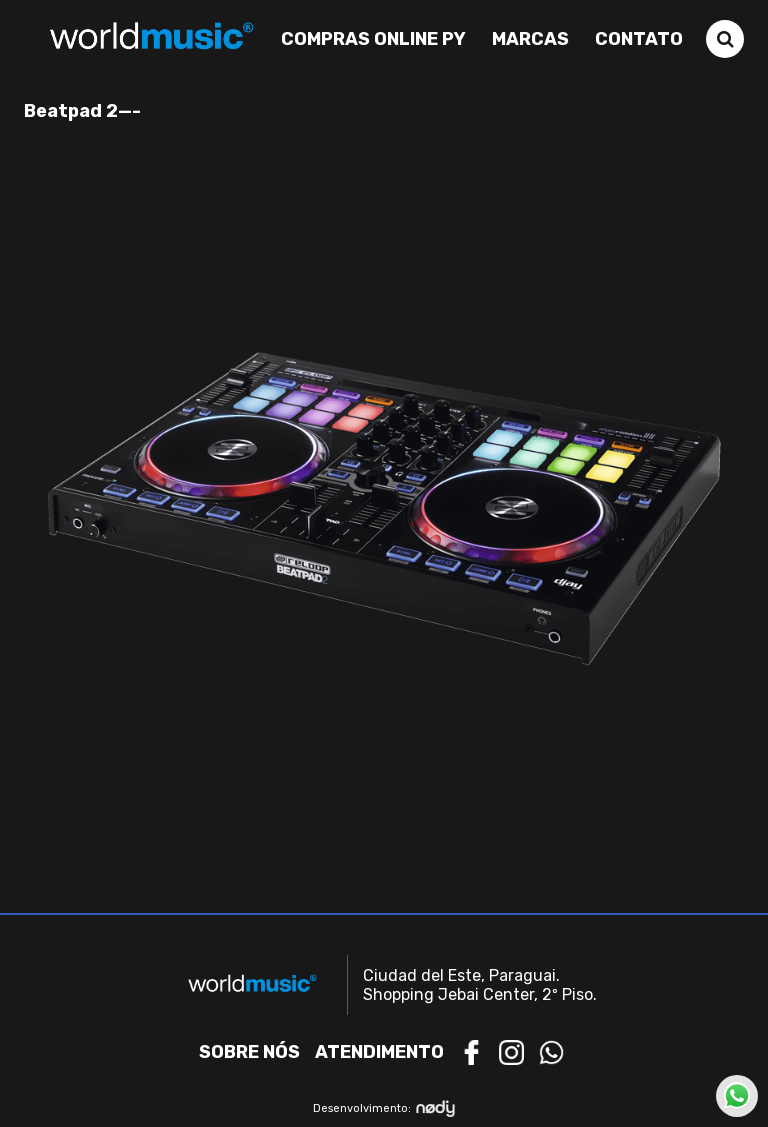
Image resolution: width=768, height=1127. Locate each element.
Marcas (530, 39)
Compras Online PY (373, 39)
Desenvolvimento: (384, 1108)
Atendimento (379, 1052)
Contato (639, 39)
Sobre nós (249, 1052)
